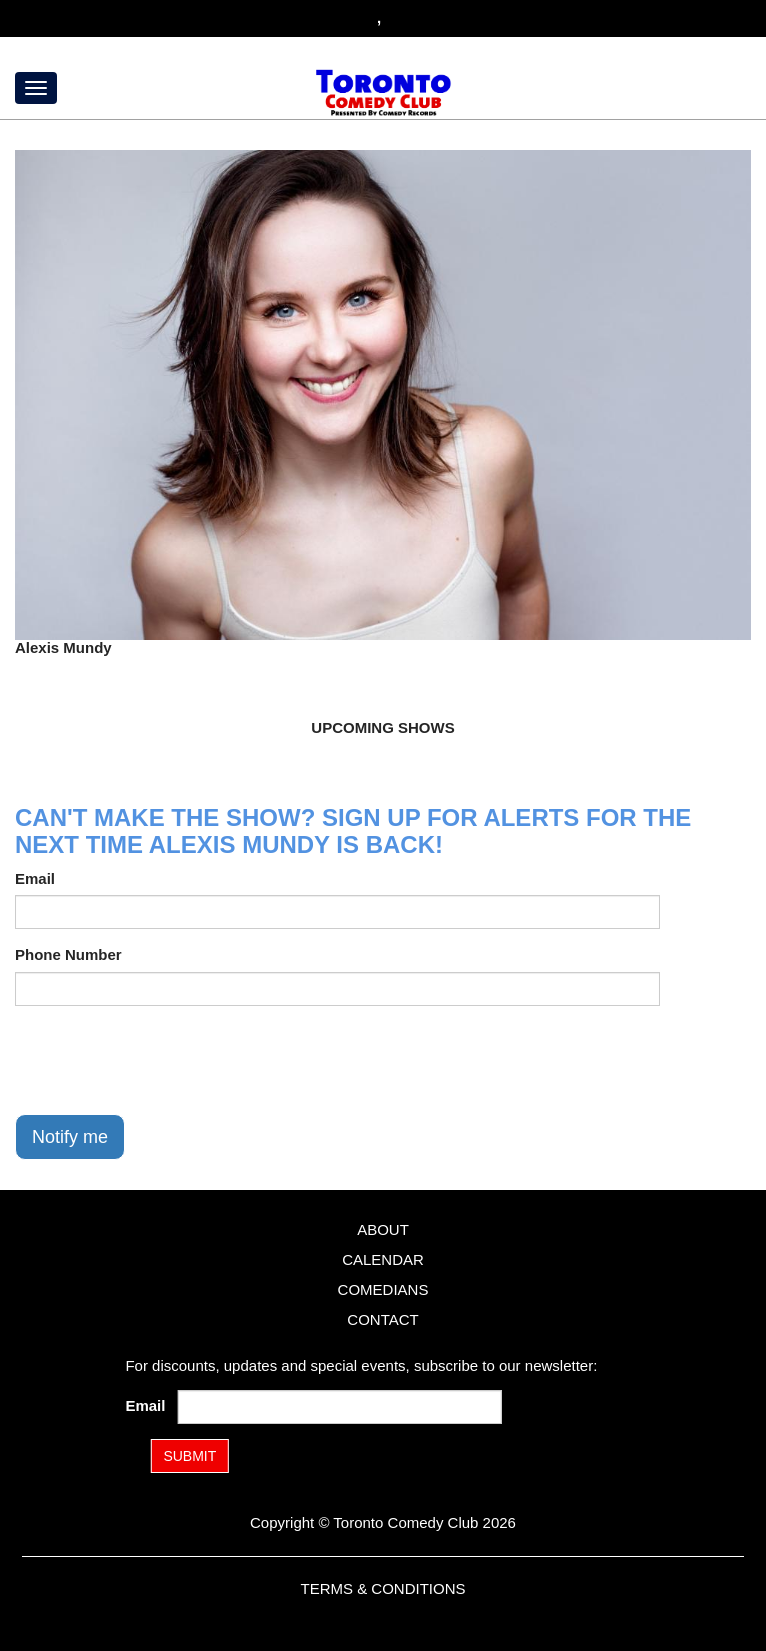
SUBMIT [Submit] (189, 1456)
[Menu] (36, 88)
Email (35, 878)
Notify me (70, 1137)
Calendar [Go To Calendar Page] (383, 1259)
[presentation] (167, 1060)
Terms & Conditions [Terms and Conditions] (382, 1588)
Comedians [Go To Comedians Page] (383, 1289)
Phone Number (68, 954)
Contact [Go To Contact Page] (382, 1319)
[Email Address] (340, 1407)
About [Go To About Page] (383, 1229)
